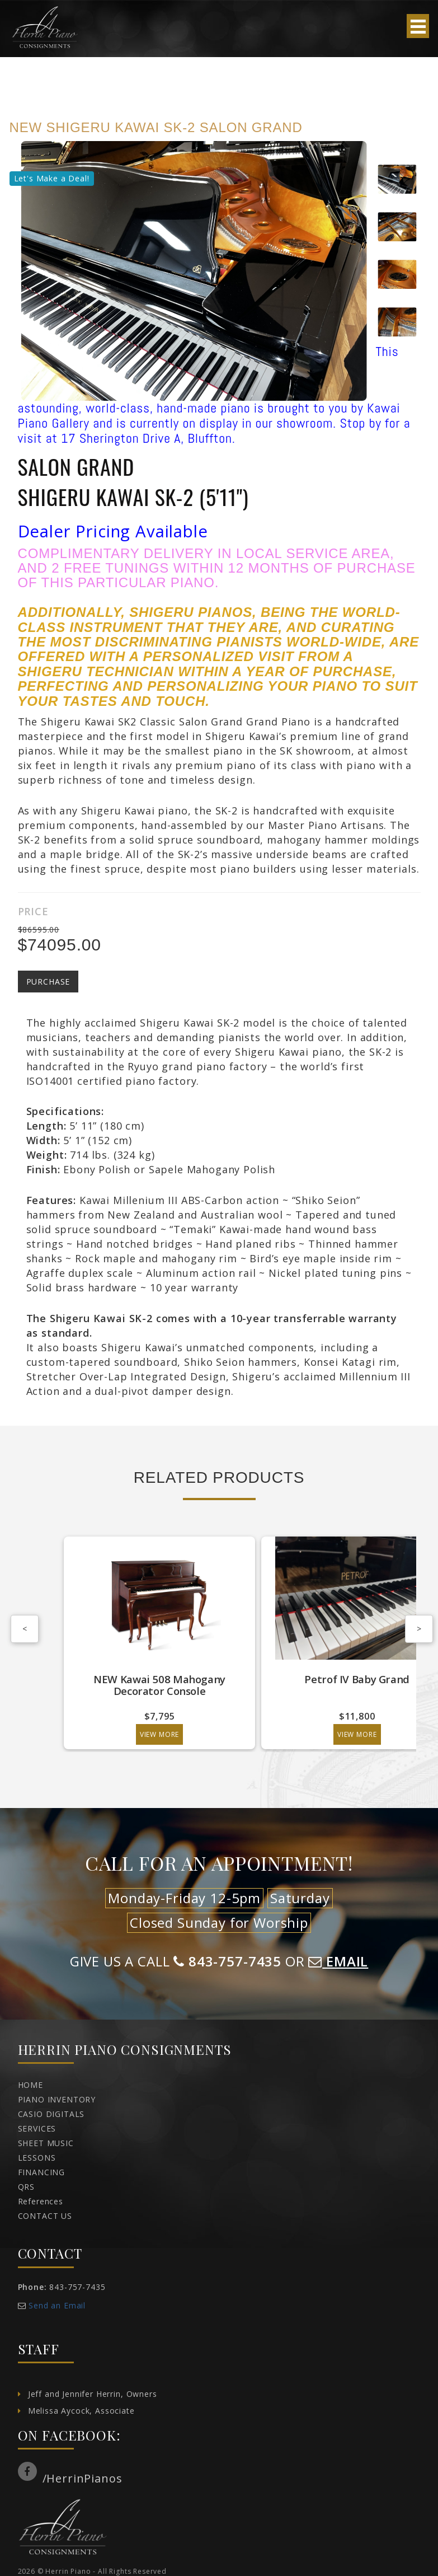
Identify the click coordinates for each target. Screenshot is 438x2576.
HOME (30, 2084)
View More (160, 1734)
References (40, 2201)
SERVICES (37, 2128)
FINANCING (41, 2172)
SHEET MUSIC (46, 2143)
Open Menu (418, 26)
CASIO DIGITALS (51, 2114)
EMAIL (338, 1961)
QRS (26, 2186)
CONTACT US (45, 2215)
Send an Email (57, 2305)
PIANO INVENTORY (57, 2099)
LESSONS (37, 2157)
